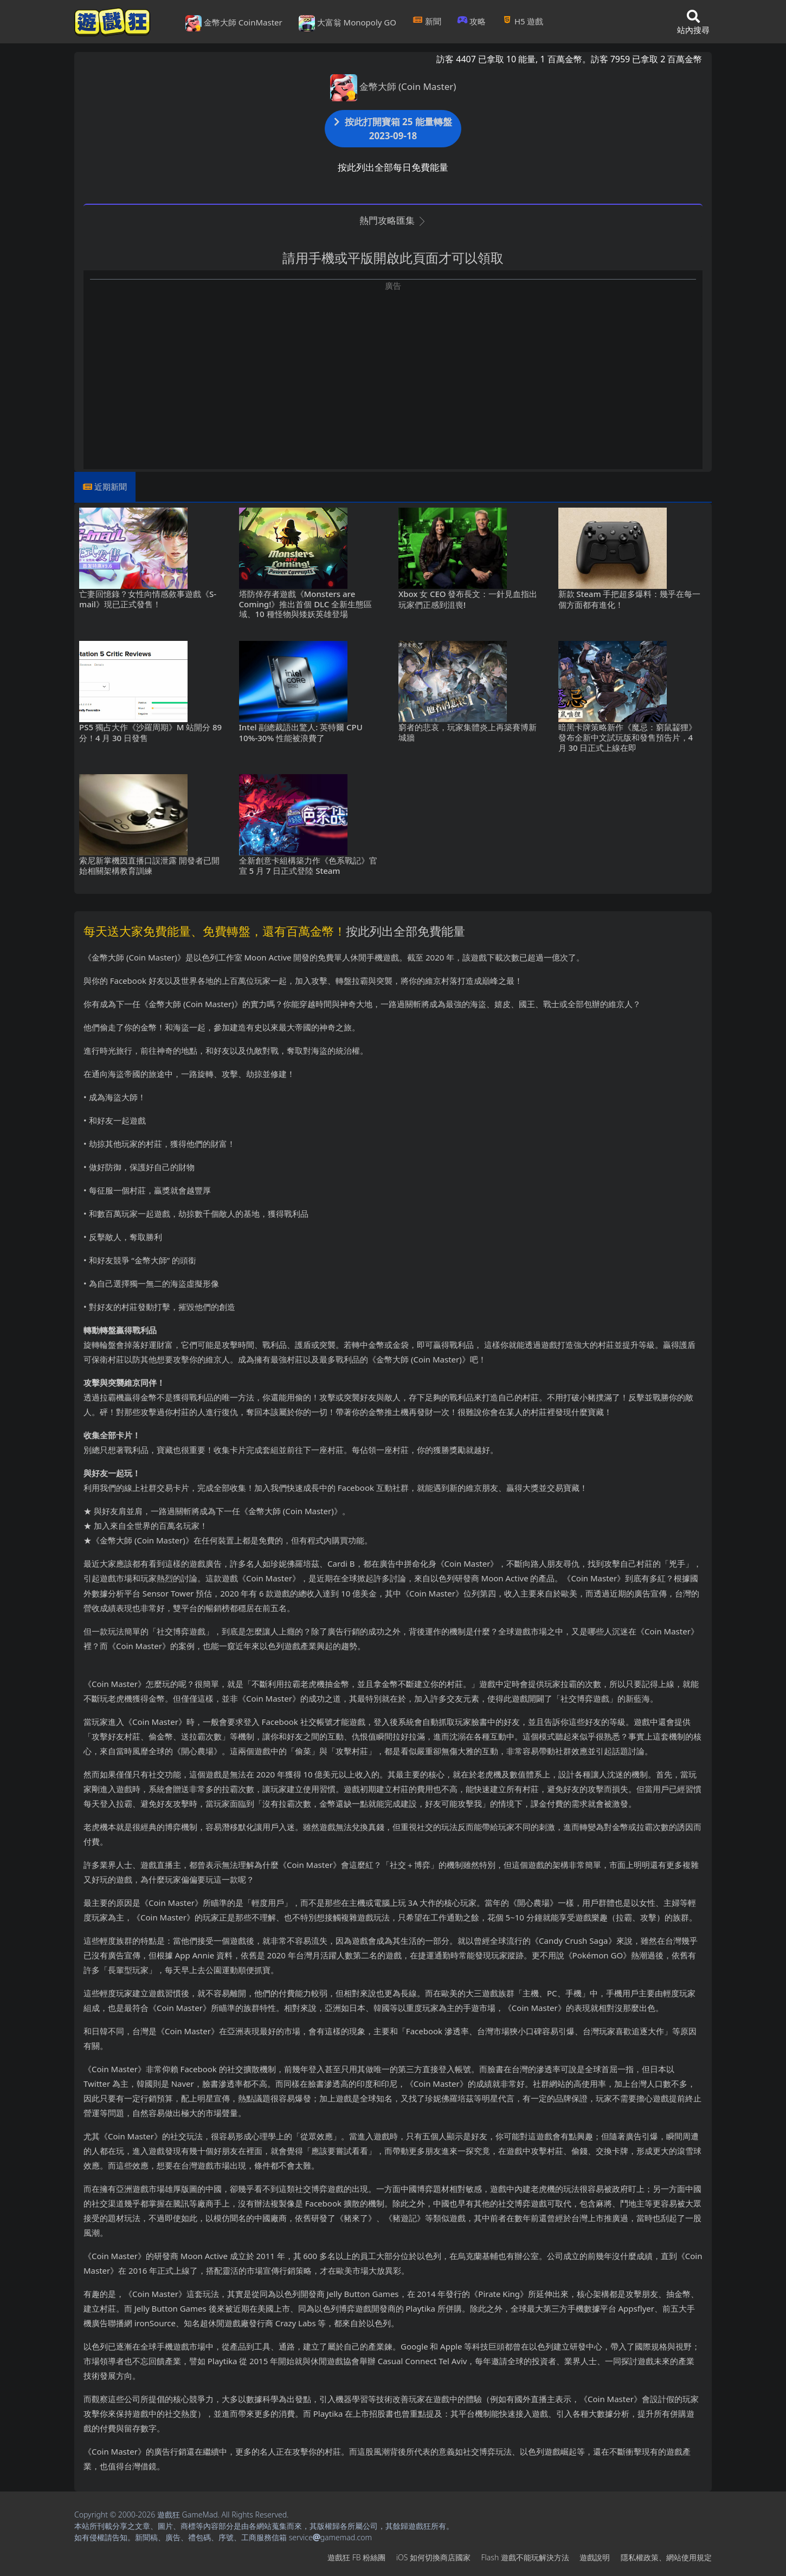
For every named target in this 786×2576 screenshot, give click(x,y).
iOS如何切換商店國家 (433, 2557)
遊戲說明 (594, 2557)
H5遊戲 (522, 21)
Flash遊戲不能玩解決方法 (525, 2557)
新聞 (427, 21)
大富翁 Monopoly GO (347, 23)
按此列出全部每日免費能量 (393, 167)
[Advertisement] (393, 367)
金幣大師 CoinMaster (233, 23)
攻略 (472, 21)
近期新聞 (110, 486)
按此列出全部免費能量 (405, 931)
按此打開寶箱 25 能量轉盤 (393, 128)
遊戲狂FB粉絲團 (356, 2557)
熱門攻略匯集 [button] (392, 220)
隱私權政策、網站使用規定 (666, 2557)
